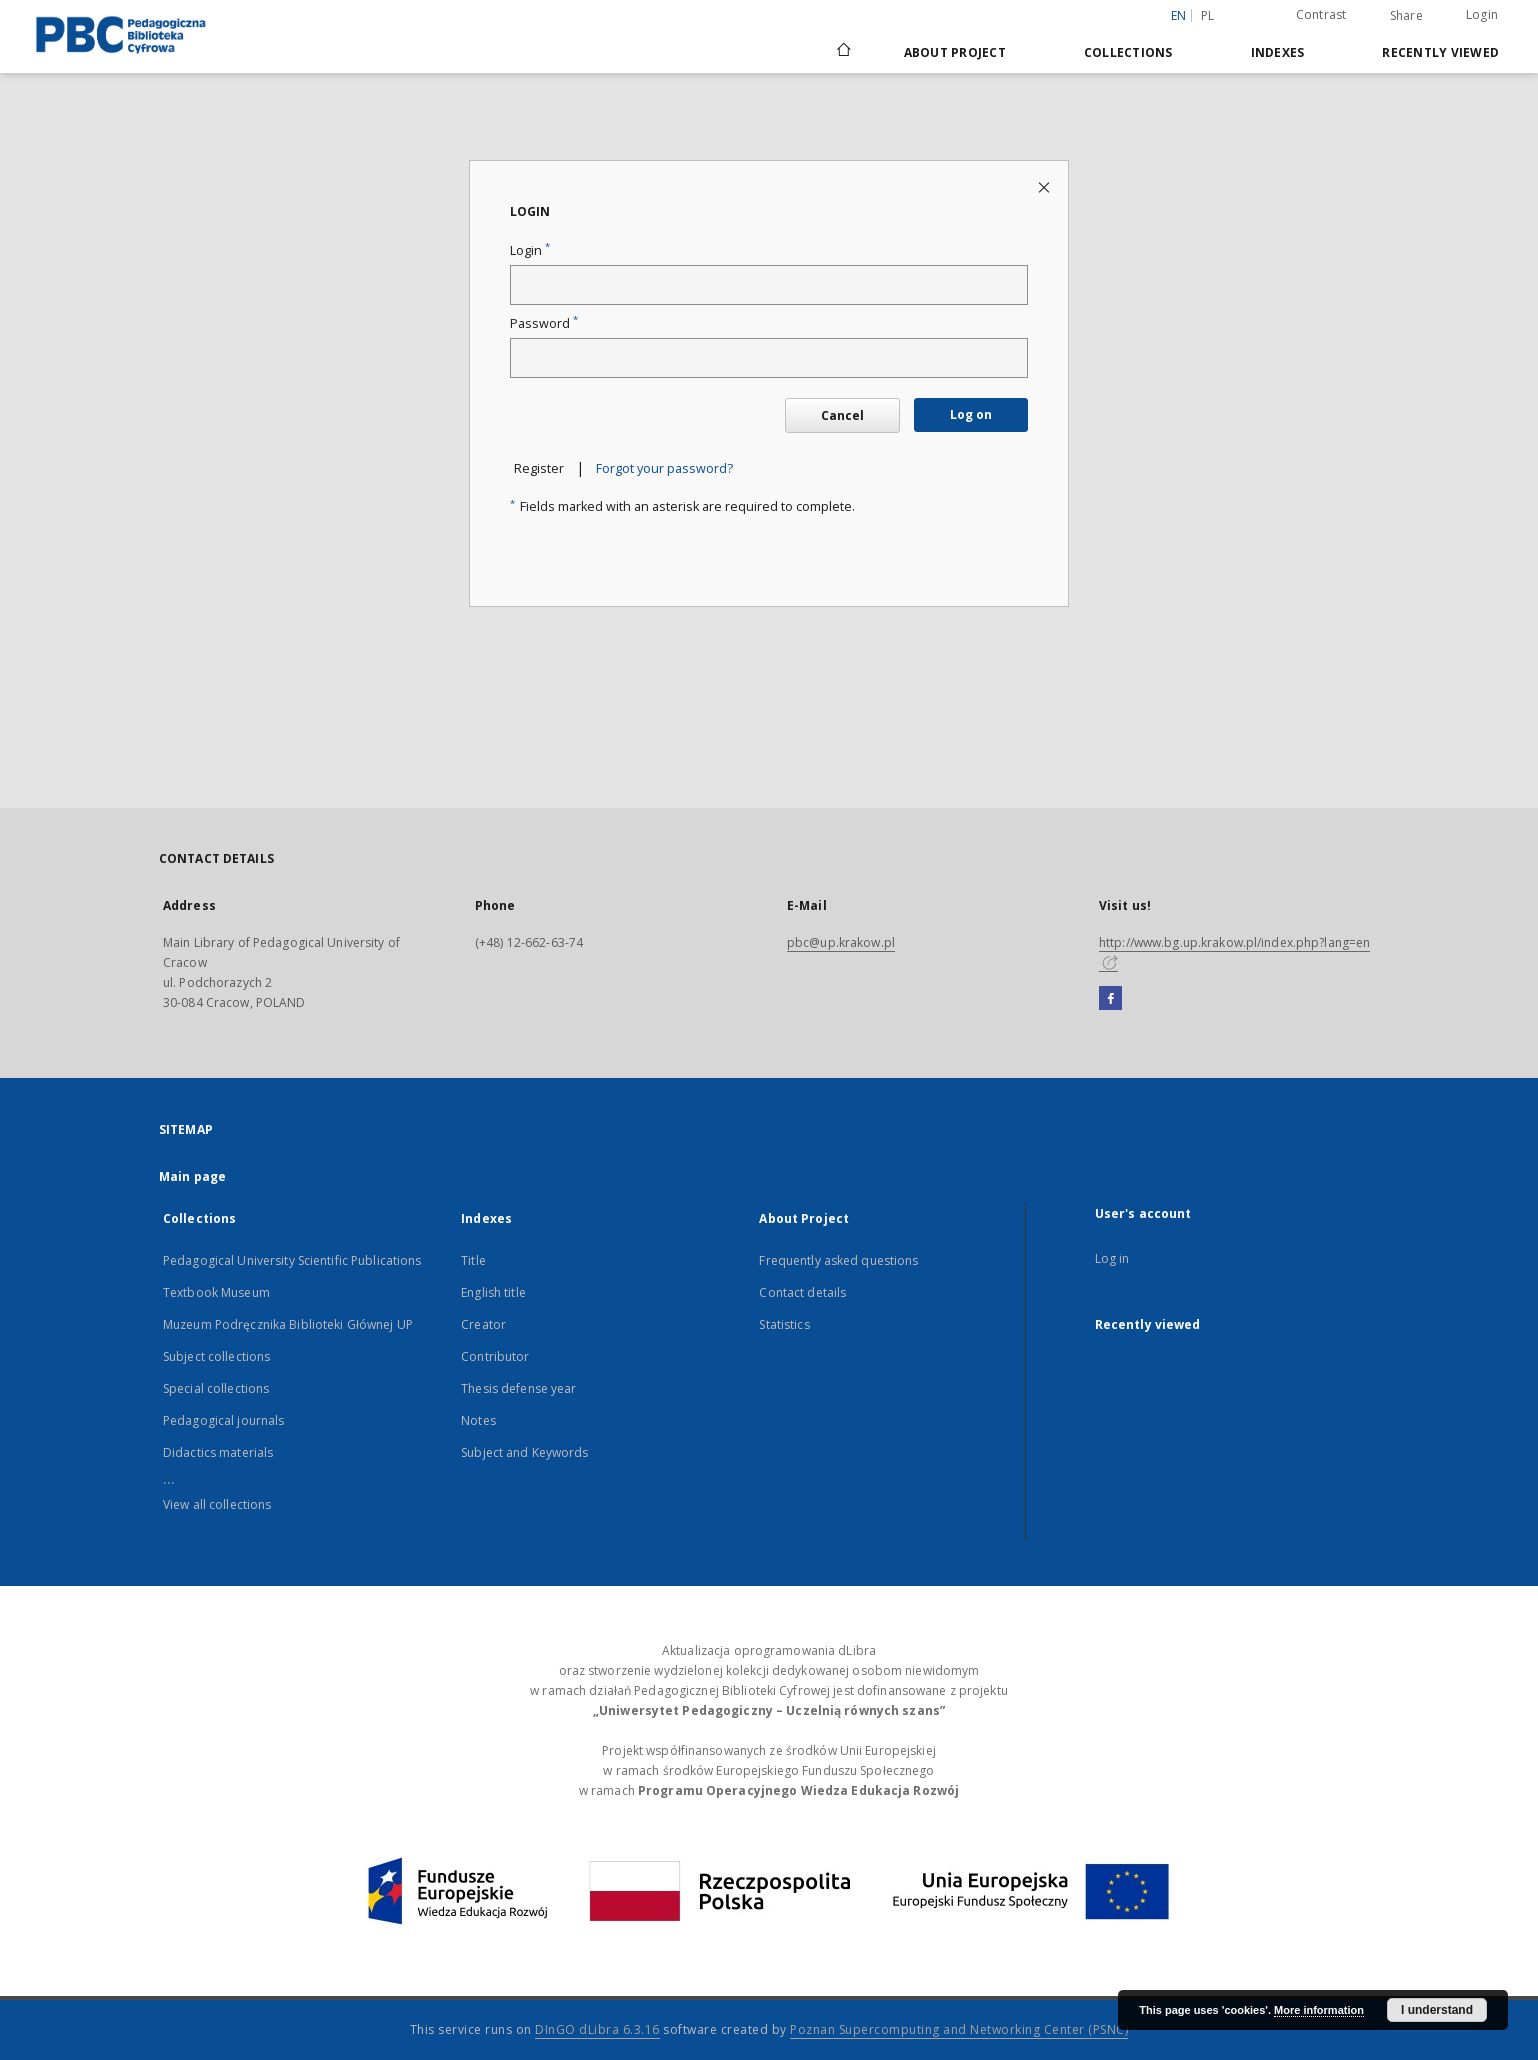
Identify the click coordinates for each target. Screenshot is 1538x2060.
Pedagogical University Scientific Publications (292, 1260)
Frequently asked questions (838, 1260)
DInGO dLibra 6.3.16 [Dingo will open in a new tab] (597, 2029)
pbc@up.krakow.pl (841, 942)
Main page (192, 1176)
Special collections (216, 1388)
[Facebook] (1110, 999)
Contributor (495, 1356)
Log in (1112, 1258)
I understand (1437, 2010)
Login (1482, 14)
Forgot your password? (664, 468)
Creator (483, 1324)
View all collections (217, 1504)
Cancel (842, 415)
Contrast (1321, 14)
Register (539, 468)
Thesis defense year (518, 1388)
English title (493, 1292)
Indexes (1278, 52)
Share (1406, 16)
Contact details (802, 1292)
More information (1319, 2010)
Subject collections (216, 1356)
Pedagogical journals (223, 1420)
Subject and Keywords (524, 1452)
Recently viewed (1440, 52)
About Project (955, 52)
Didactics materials (218, 1452)
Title (473, 1260)
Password (544, 323)
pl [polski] (1208, 15)
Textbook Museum (216, 1292)
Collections (1128, 52)
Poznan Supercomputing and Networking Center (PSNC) (959, 2029)
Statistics (784, 1324)
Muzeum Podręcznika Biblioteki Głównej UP (288, 1324)
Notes (478, 1420)
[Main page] (842, 52)
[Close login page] (1045, 186)
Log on (971, 414)
